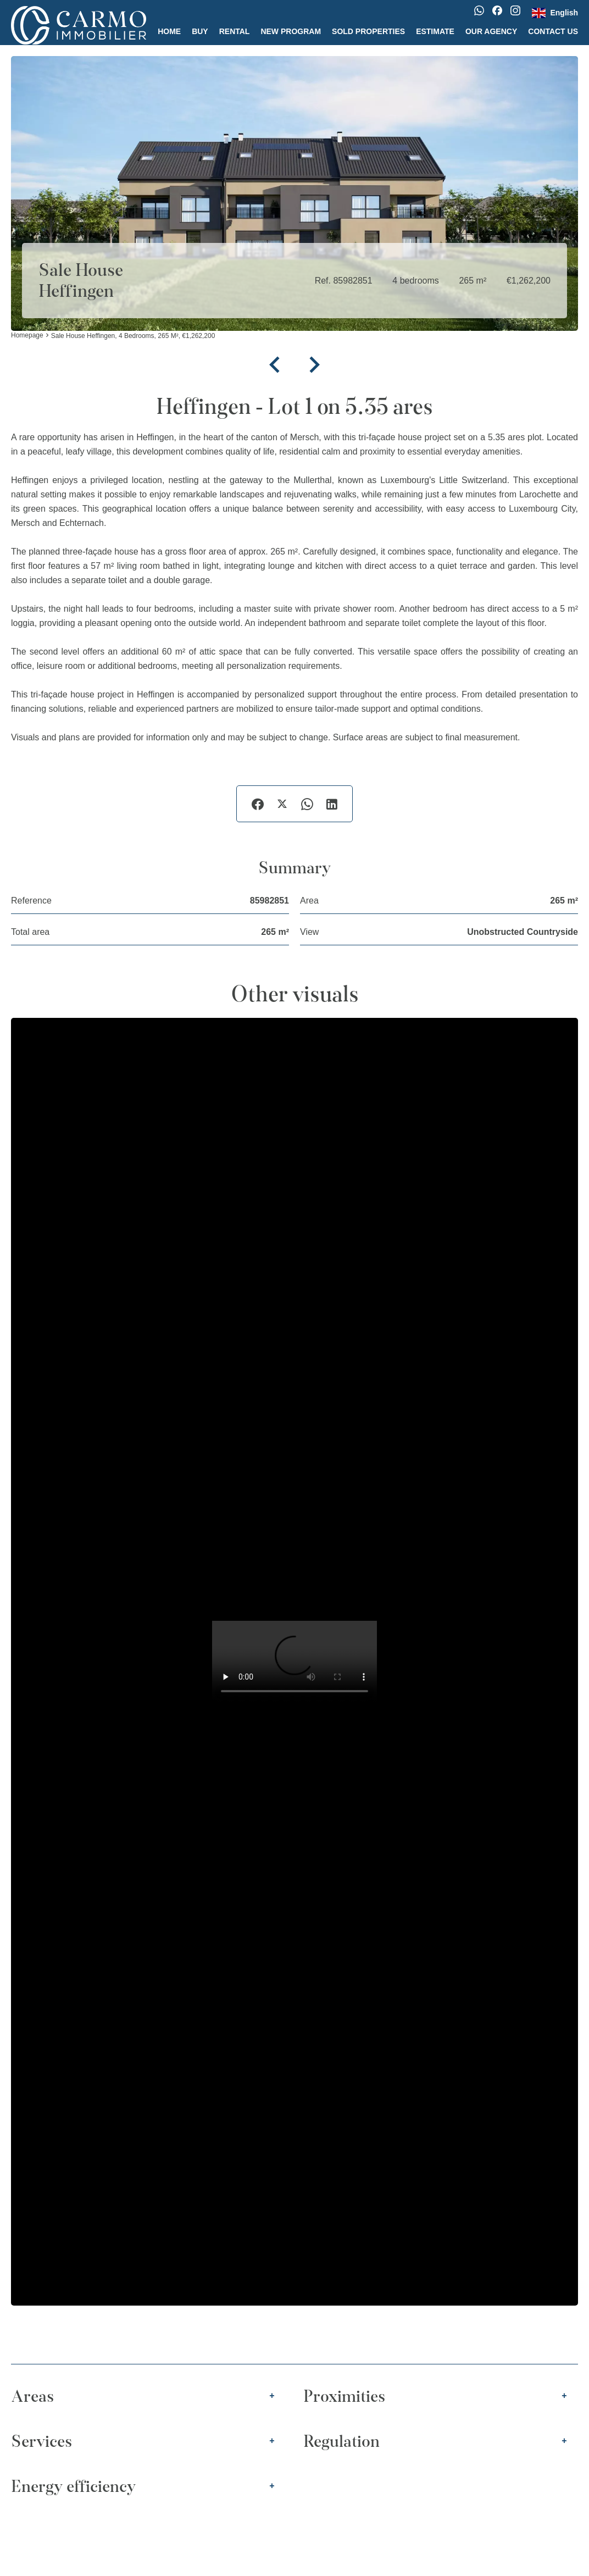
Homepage (27, 335)
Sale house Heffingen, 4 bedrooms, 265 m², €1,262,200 (133, 336)
